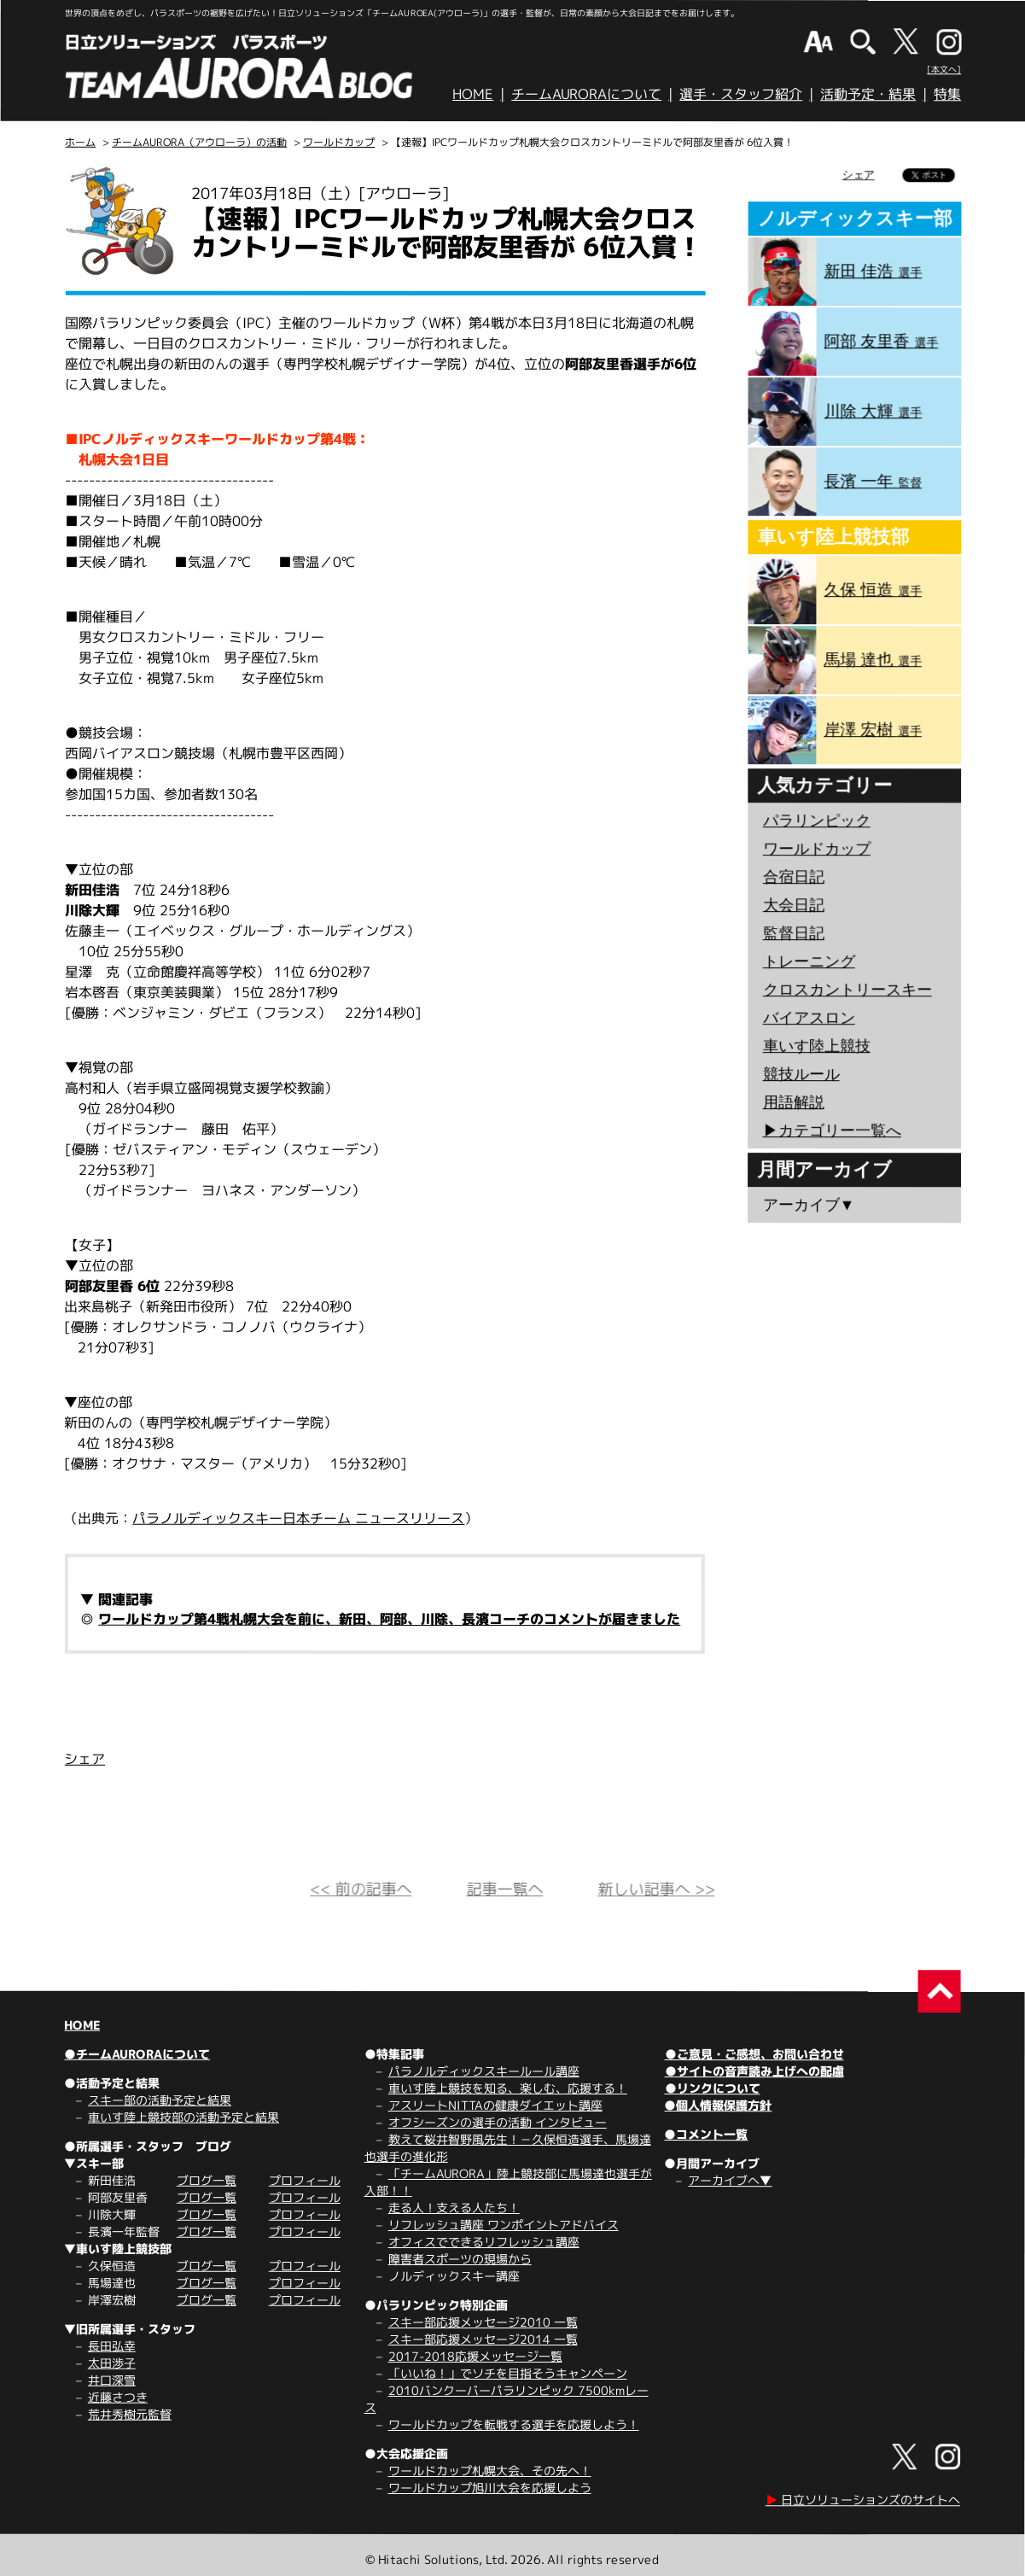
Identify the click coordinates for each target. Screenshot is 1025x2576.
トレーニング (809, 961)
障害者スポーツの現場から (460, 2259)
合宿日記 (793, 876)
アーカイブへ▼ (730, 2180)
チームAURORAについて (586, 94)
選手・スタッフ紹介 (740, 94)
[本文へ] (944, 69)
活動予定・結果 (868, 94)
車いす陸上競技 (817, 1045)
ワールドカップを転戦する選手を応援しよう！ (513, 2424)
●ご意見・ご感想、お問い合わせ (754, 2054)
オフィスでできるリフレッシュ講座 (483, 2242)
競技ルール (801, 1074)
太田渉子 (112, 2363)
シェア (84, 1758)
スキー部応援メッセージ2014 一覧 (483, 2339)
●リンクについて (712, 2088)
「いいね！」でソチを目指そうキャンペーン (507, 2373)
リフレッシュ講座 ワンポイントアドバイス (503, 2225)
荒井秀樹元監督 (130, 2414)
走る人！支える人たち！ (454, 2207)
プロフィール (305, 2180)
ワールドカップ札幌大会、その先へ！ (489, 2470)
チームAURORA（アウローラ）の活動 (199, 142)
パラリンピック (817, 820)
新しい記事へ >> (655, 1889)
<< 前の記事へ (360, 1889)
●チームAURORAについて (137, 2054)
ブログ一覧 (206, 2180)
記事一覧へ (504, 1889)
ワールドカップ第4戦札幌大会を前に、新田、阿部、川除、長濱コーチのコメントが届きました (389, 1618)
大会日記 (793, 905)
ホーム (80, 142)
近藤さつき (118, 2397)
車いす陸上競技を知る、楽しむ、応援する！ (507, 2088)
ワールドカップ (339, 142)
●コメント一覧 (706, 2134)
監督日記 (793, 933)
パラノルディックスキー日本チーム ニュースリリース (298, 1518)
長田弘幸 (112, 2346)
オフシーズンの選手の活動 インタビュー (497, 2122)
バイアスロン (809, 1017)
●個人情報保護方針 (718, 2105)
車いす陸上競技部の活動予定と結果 (183, 2117)
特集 (947, 94)
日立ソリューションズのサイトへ (863, 2499)
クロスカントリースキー (847, 989)
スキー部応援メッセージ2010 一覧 (483, 2322)
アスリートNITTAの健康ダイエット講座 (495, 2105)
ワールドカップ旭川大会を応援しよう (489, 2488)
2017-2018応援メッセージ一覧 (475, 2356)
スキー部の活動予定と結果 (159, 2100)
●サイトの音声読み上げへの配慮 (754, 2071)
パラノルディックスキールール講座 (483, 2071)
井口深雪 (112, 2380)
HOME (472, 94)
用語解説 (793, 1102)
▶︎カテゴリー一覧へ (832, 1130)
